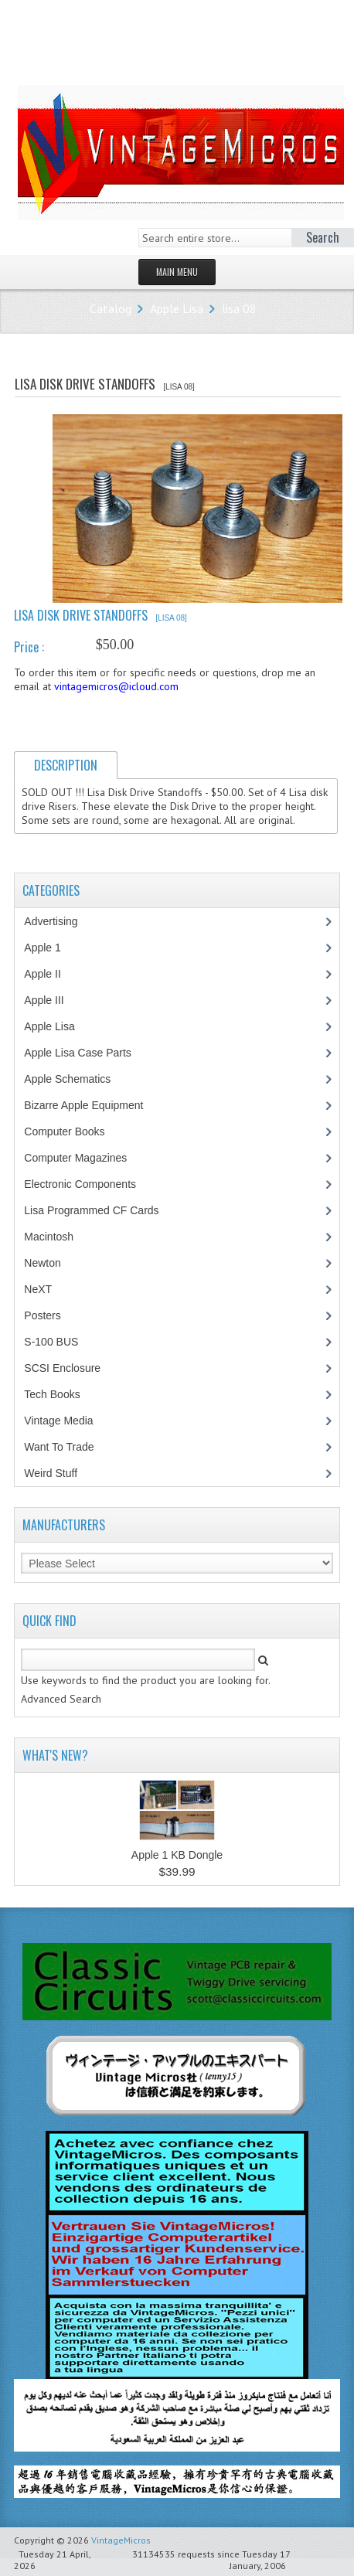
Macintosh (57, 1236)
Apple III (52, 1000)
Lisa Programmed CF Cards (99, 1210)
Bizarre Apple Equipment (91, 1105)
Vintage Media (66, 1420)
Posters (50, 1315)
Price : (29, 647)
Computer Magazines (86, 1158)
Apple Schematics (75, 1079)
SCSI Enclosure (70, 1368)
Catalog (110, 308)
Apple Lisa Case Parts (86, 1052)
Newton (42, 1263)
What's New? (55, 1755)
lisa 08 (239, 308)
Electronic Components (88, 1184)
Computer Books (75, 1131)
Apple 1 (50, 947)
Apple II (50, 974)
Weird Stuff (59, 1473)
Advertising (59, 921)
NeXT (38, 1289)
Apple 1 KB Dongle (177, 1855)
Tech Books (63, 1394)
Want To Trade (59, 1447)
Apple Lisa (176, 308)
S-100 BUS (59, 1342)
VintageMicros (121, 2540)
